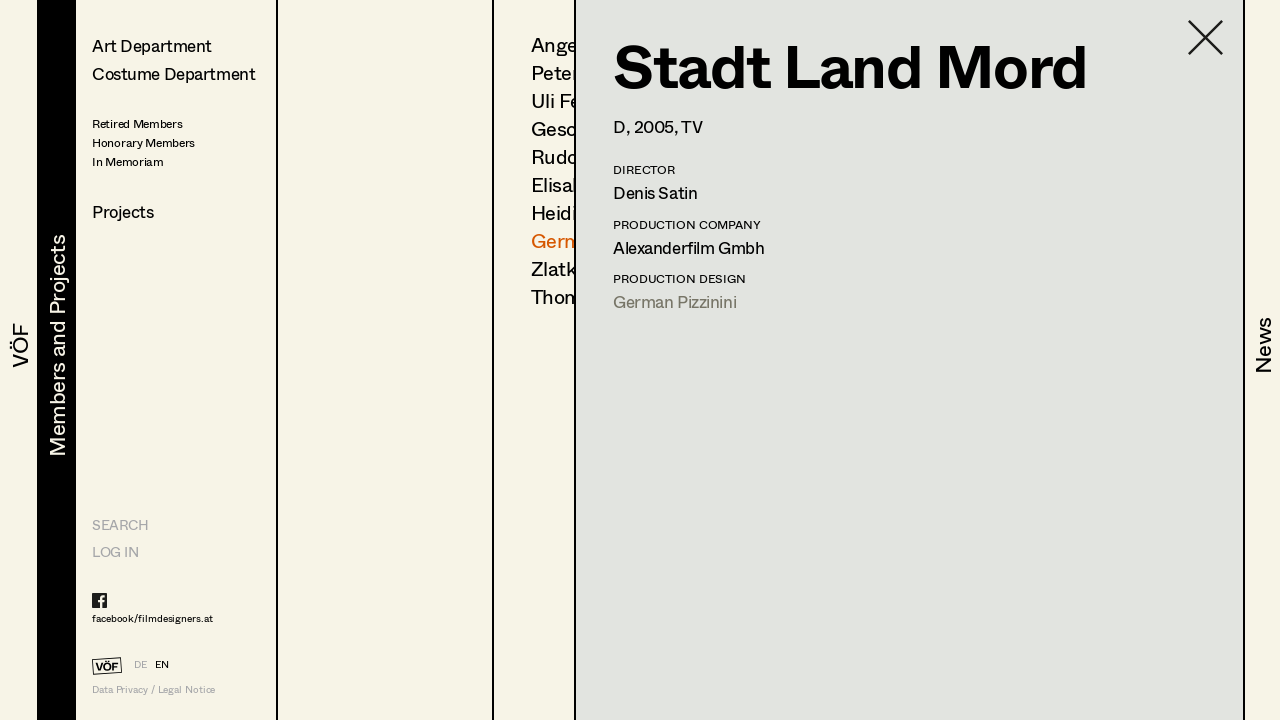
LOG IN (115, 551)
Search (120, 524)
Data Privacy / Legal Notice (153, 689)
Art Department (152, 45)
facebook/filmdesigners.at (152, 618)
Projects (123, 211)
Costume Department (173, 73)
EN (162, 664)
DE (140, 664)
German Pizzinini (674, 301)
